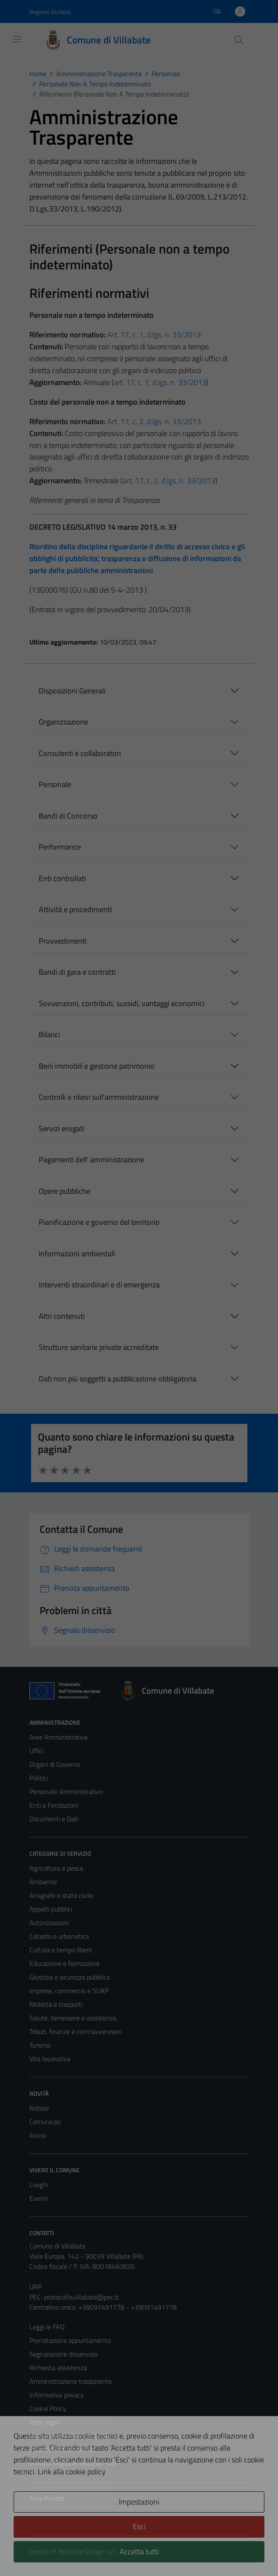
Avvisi (37, 2135)
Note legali (44, 2422)
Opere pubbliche (64, 1191)
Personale (55, 784)
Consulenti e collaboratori (80, 753)
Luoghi (38, 2184)
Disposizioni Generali (72, 690)
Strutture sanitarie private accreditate (99, 1347)
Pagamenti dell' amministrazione (91, 1159)
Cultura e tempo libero (60, 1950)
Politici (38, 1778)
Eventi (38, 2198)
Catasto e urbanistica (59, 1936)
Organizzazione (63, 721)
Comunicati (45, 2122)
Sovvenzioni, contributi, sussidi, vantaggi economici (121, 1003)
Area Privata (46, 2498)
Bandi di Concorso (68, 816)
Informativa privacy (56, 2395)
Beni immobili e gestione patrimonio (97, 1066)
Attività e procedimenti (75, 909)
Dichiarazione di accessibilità (69, 2436)
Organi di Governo (54, 1764)
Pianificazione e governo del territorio (99, 1222)
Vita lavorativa (49, 2059)
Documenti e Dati (53, 1819)
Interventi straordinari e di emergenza (99, 1284)
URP (35, 2287)
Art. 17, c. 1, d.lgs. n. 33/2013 (154, 334)
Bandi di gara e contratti (77, 972)
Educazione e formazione (64, 1963)
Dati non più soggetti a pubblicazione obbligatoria (117, 1378)
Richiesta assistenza (58, 2367)
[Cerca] (238, 40)
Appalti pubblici (50, 1909)
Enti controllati (62, 878)
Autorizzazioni (49, 1922)
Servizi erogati (61, 1128)
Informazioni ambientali (77, 1253)
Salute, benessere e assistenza (72, 2018)
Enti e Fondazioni (53, 1805)
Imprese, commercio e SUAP (69, 1990)
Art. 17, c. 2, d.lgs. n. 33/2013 (154, 421)
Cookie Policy (47, 2408)
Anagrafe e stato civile (61, 1895)
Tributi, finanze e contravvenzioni (75, 2031)
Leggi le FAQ (47, 2327)
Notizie (39, 2108)
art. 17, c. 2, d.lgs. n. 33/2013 (169, 480)
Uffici (36, 1751)
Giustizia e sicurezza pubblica (69, 1977)
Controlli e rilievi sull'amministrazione (99, 1097)
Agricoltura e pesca (56, 1868)
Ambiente (43, 1882)
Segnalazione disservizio (63, 2354)
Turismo (40, 2045)
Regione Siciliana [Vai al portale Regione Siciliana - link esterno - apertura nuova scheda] (50, 11)
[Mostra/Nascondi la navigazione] (17, 39)
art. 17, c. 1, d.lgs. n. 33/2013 (160, 382)
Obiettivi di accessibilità (62, 2449)
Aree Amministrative (58, 1737)
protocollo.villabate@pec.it (81, 2297)
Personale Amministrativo (66, 1791)
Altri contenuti (62, 1316)
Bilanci (49, 1034)
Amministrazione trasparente (70, 2381)
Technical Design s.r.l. (87, 2551)
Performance (60, 847)
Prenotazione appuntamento (70, 2340)
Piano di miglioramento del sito (72, 2463)
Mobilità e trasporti (56, 2004)
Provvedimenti (62, 941)
